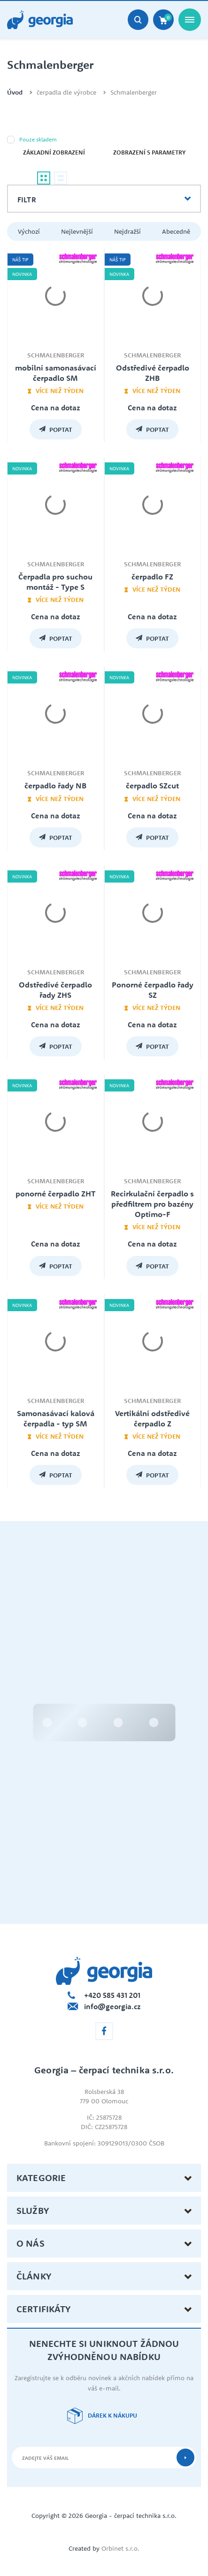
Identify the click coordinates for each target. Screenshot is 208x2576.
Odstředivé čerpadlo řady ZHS (55, 990)
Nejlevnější (77, 231)
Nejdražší (127, 231)
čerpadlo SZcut (152, 785)
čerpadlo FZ (152, 577)
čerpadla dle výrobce (66, 93)
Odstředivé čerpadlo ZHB (152, 373)
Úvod (15, 93)
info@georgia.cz (112, 2006)
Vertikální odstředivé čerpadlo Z (152, 1418)
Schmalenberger (133, 93)
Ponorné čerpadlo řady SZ (152, 990)
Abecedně (176, 231)
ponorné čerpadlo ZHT (55, 1193)
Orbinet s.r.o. (120, 2548)
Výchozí (29, 231)
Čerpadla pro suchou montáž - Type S (55, 582)
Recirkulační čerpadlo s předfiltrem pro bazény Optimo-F (152, 1203)
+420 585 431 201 (112, 1995)
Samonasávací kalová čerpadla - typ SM (55, 1418)
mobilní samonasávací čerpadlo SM (55, 373)
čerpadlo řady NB (55, 785)
